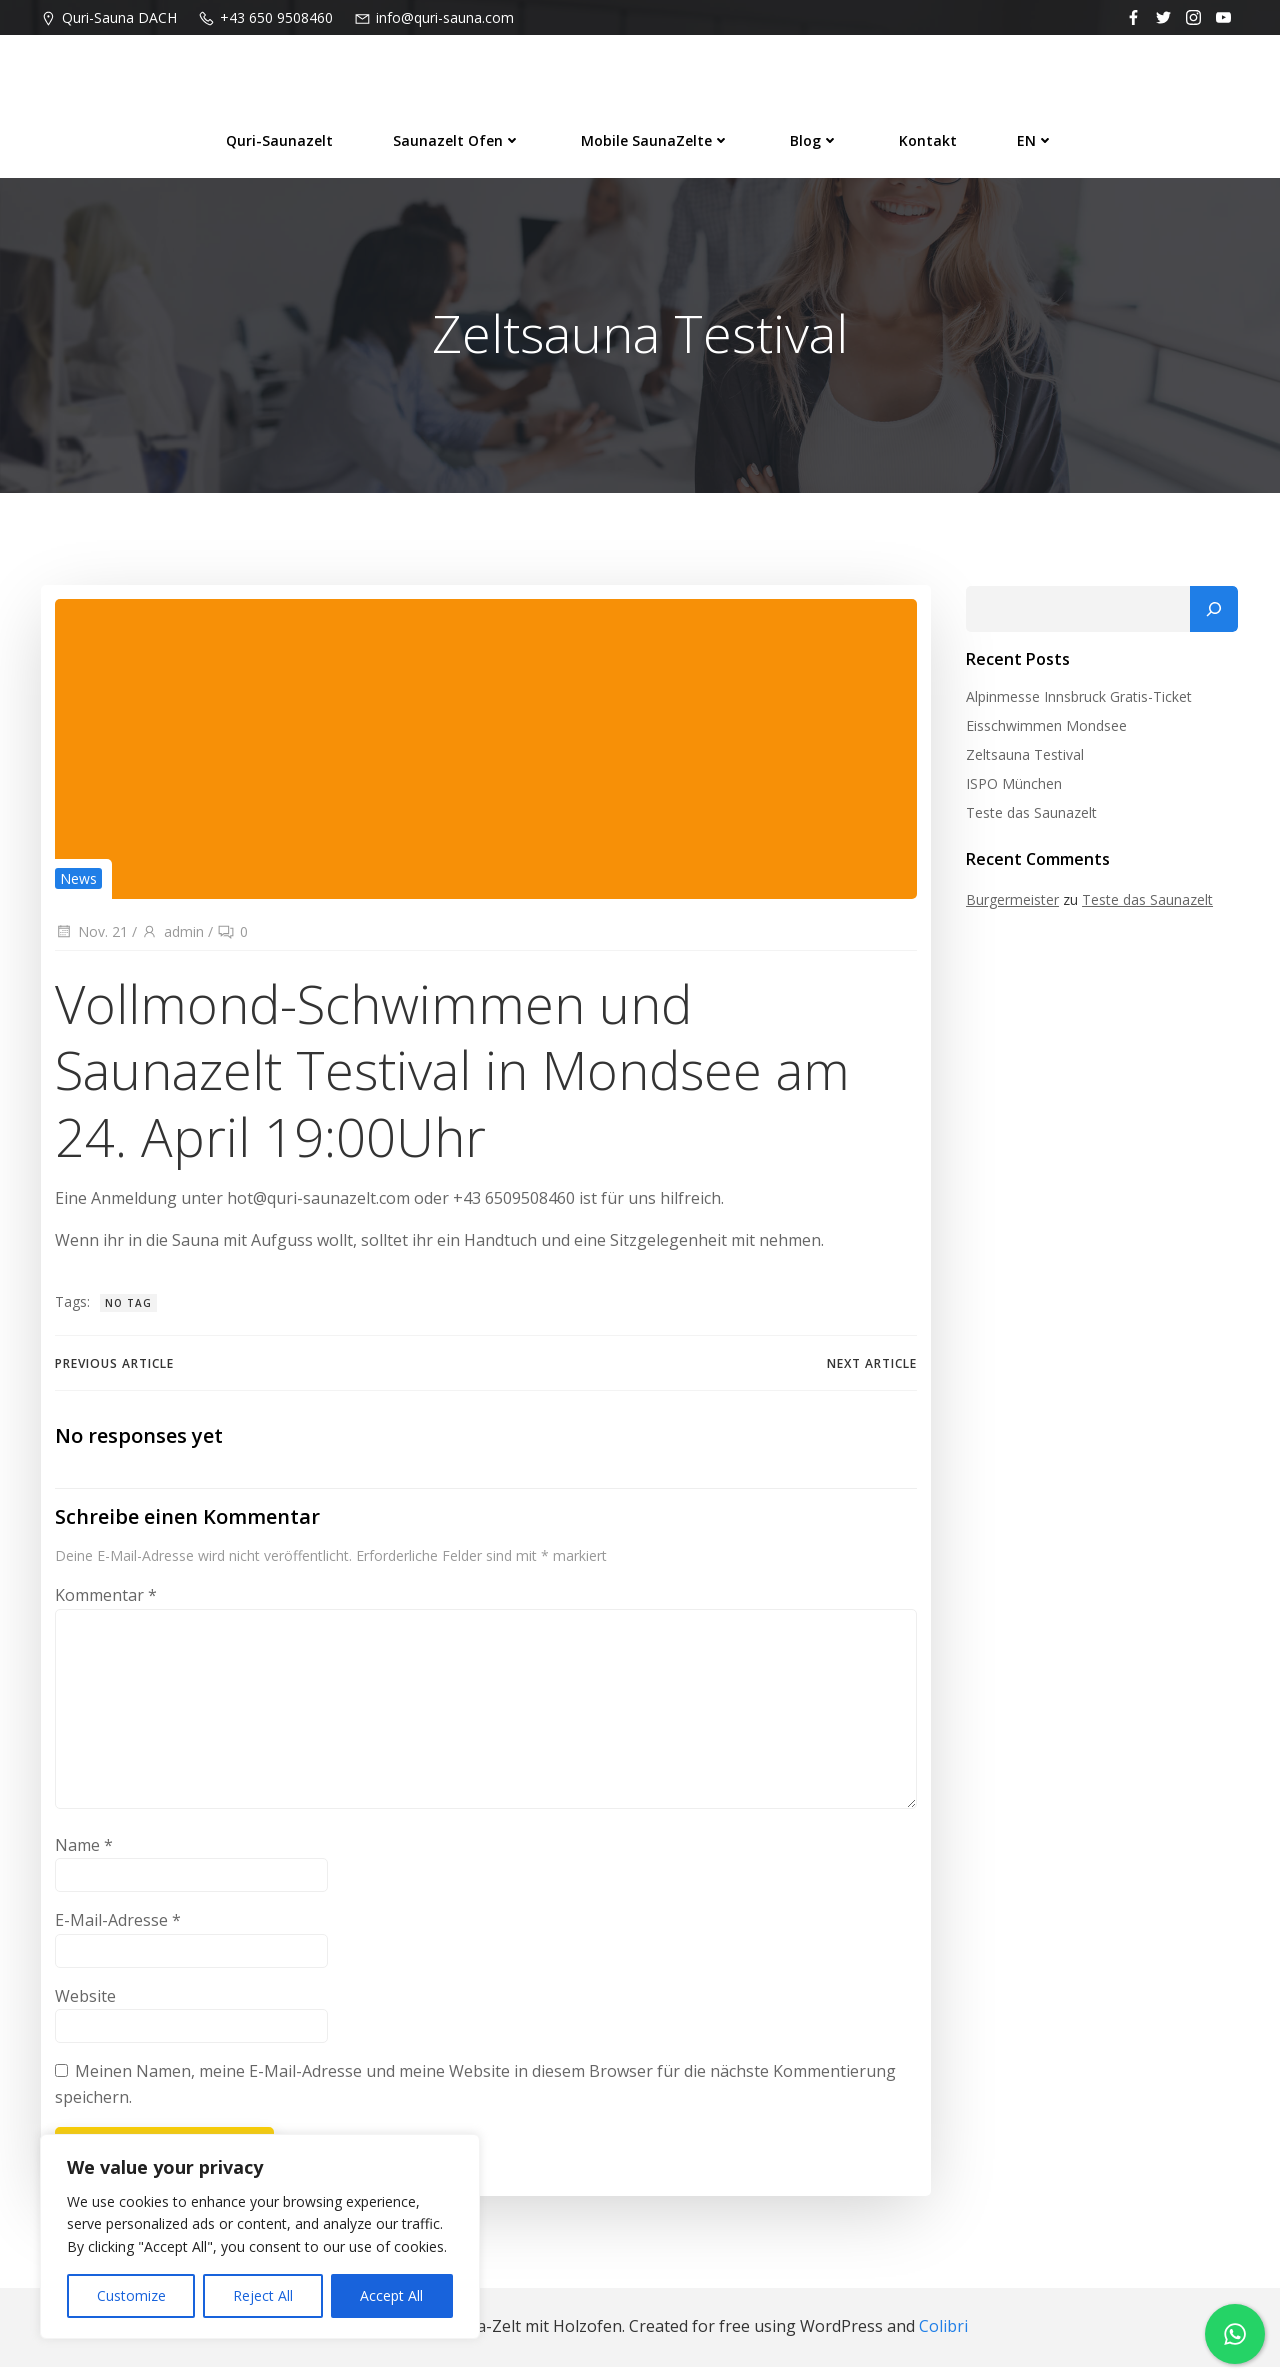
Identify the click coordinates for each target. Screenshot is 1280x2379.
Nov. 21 (90, 938)
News (77, 884)
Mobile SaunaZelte (655, 136)
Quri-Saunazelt (279, 136)
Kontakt (928, 136)
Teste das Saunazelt (1028, 816)
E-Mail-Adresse (117, 1934)
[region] (260, 2236)
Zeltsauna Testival (1022, 758)
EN (1035, 136)
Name (83, 1858)
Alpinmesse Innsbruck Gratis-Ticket (1076, 700)
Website (84, 2010)
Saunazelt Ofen (457, 136)
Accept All (391, 2295)
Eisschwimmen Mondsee (1043, 729)
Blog (814, 136)
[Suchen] (1217, 613)
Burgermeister (1009, 903)
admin (171, 938)
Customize (131, 2295)
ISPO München (1011, 787)
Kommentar (105, 1609)
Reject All (263, 2295)
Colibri (943, 2339)
